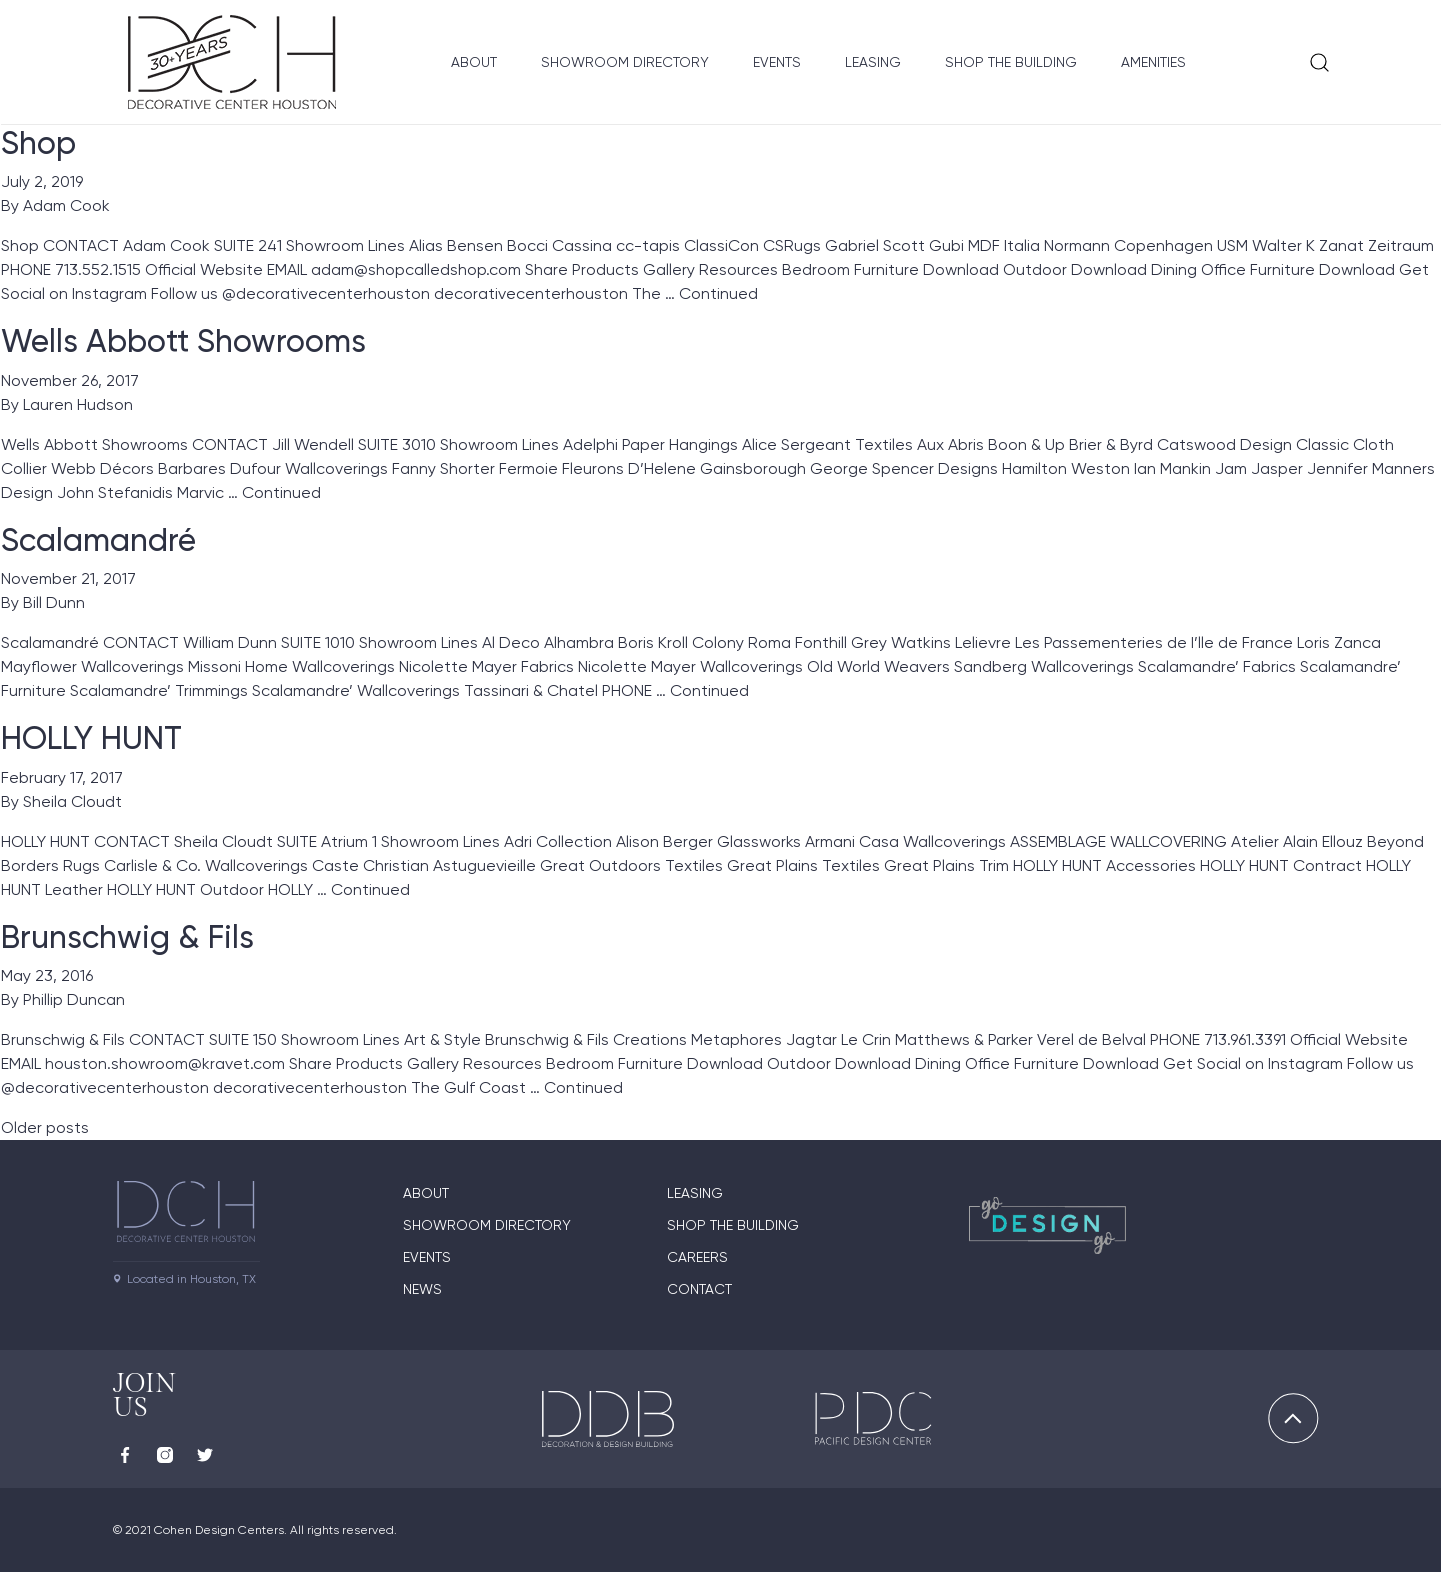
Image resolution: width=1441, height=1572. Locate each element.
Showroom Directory (625, 62)
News (422, 1289)
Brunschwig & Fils (127, 937)
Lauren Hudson (78, 404)
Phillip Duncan (74, 999)
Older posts (45, 1127)
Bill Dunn (54, 602)
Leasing (873, 62)
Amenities (1153, 62)
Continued (718, 293)
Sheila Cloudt (72, 801)
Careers (697, 1257)
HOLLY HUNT (91, 738)
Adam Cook (66, 205)
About (474, 62)
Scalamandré (98, 540)
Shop (38, 143)
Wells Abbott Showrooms (183, 341)
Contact (699, 1289)
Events (777, 62)
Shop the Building (1011, 62)
